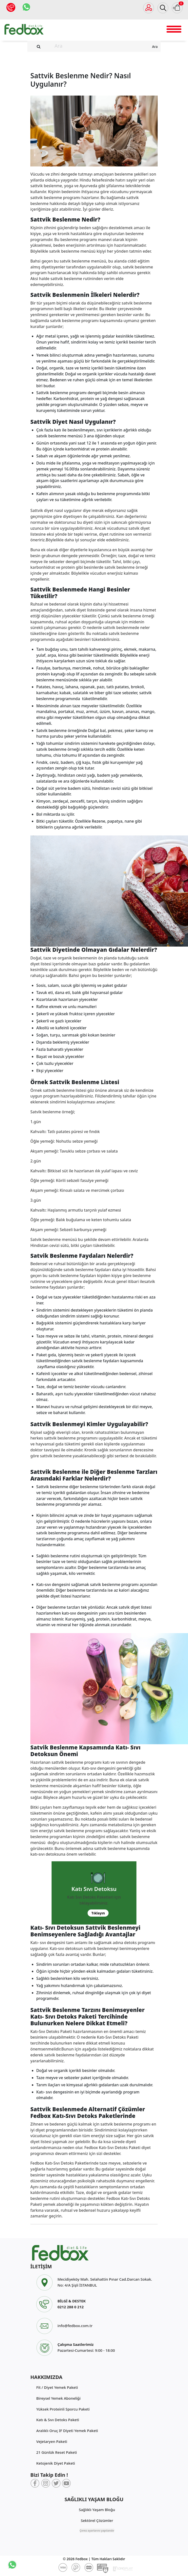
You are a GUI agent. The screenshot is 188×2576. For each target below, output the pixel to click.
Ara (155, 46)
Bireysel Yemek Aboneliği (58, 2398)
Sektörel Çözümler (97, 2520)
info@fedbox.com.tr (75, 2325)
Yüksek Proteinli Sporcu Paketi (63, 2409)
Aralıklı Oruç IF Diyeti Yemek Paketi (67, 2430)
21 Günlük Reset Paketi (56, 2452)
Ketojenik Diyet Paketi (55, 2463)
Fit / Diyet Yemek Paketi (57, 2387)
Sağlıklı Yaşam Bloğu (97, 2509)
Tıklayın (98, 1913)
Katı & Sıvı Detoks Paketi (57, 2419)
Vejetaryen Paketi (51, 2441)
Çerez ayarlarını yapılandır (97, 2530)
